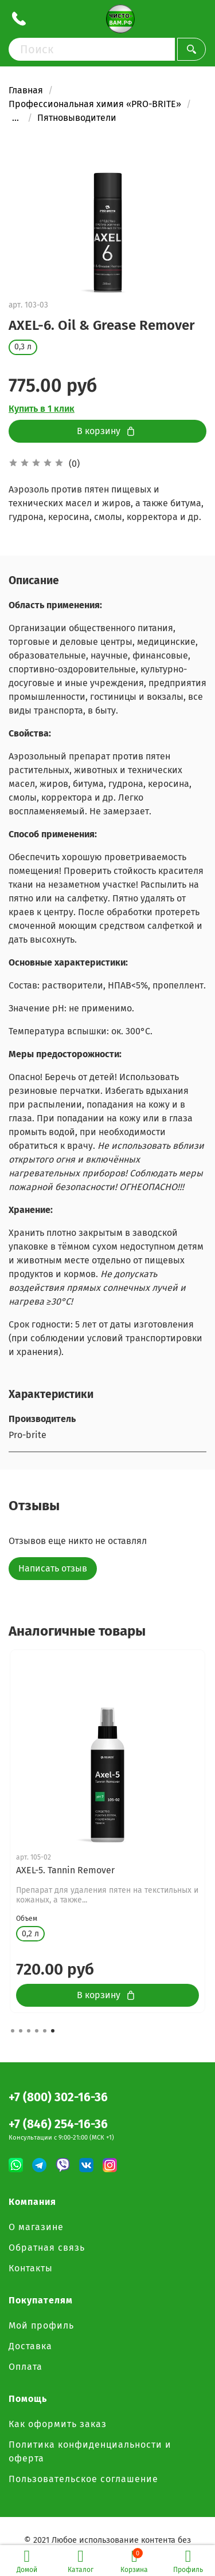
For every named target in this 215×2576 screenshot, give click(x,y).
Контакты (31, 2268)
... (15, 118)
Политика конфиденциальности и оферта (90, 2451)
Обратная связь (47, 2247)
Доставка (30, 2346)
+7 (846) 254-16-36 (58, 2124)
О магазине (36, 2226)
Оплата (25, 2366)
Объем (26, 1928)
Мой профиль (41, 2325)
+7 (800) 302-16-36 (58, 2097)
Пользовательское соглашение (83, 2478)
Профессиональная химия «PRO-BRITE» (95, 104)
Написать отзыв (52, 1568)
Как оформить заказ (58, 2424)
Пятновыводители (76, 117)
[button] (12, 2031)
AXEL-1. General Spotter (64, 1870)
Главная (26, 90)
